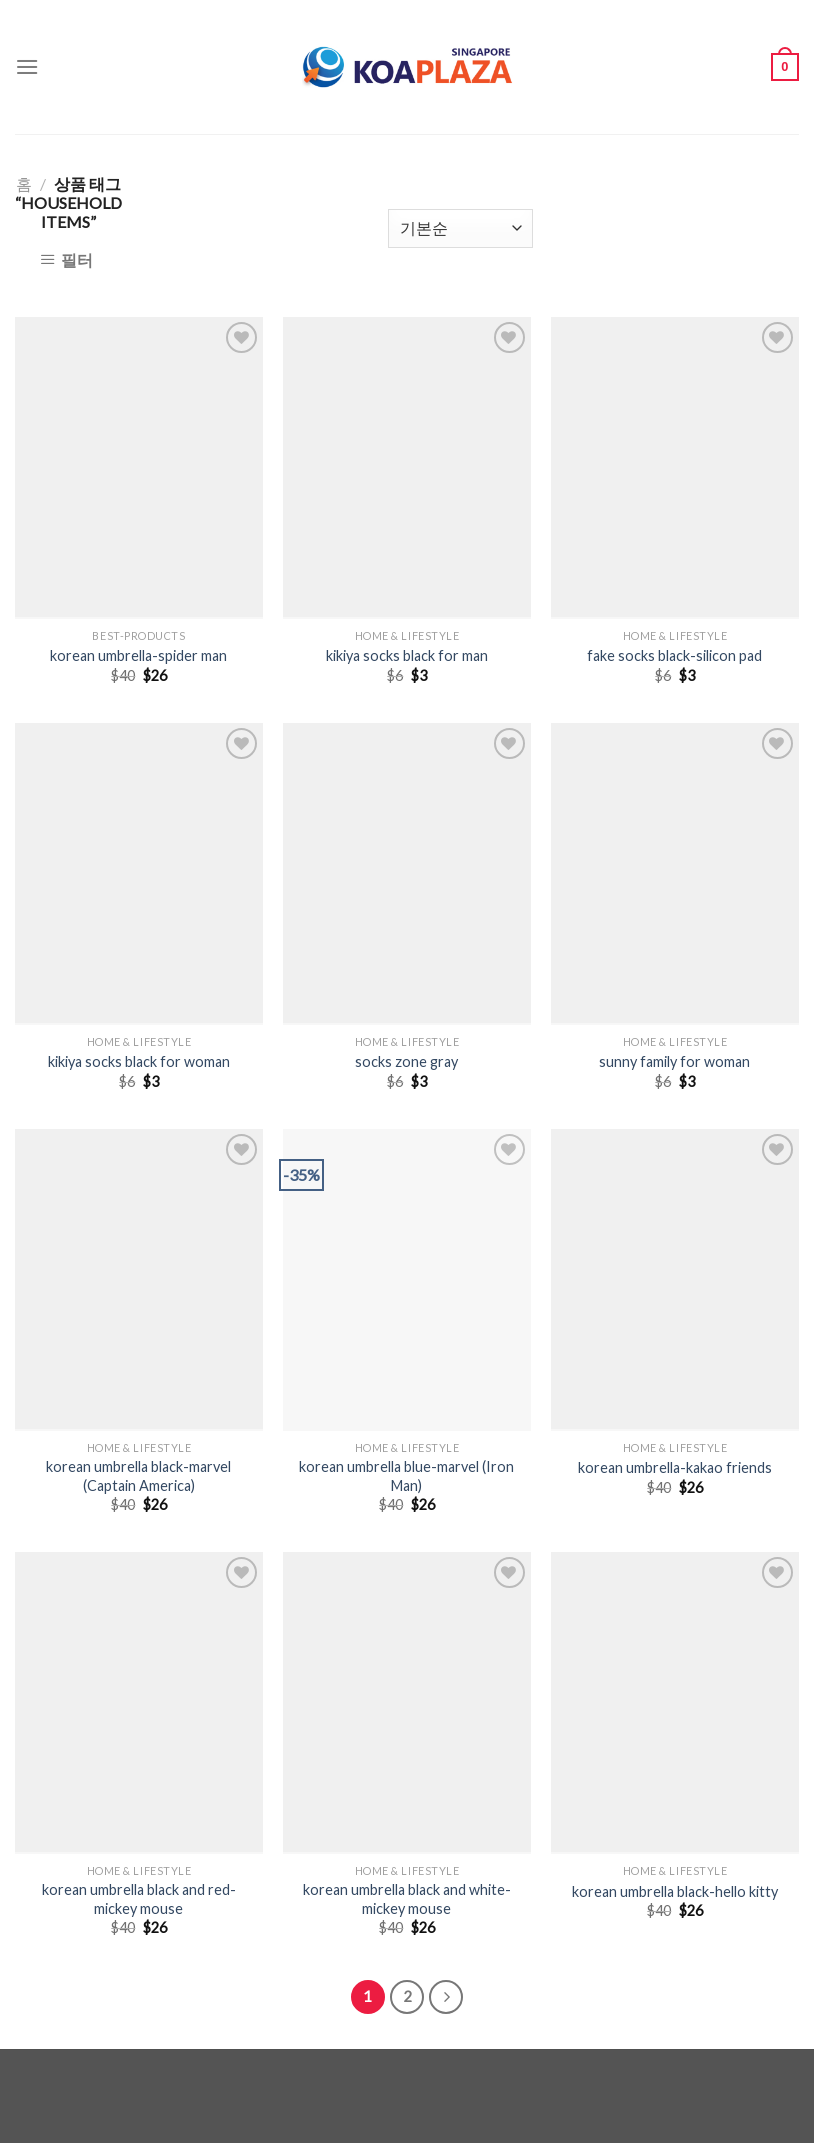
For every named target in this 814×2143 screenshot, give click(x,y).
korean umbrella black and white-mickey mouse (407, 1899)
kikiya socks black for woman (139, 1061)
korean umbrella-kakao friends (675, 1467)
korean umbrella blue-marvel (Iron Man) (406, 1476)
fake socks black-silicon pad (674, 655)
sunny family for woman (674, 1061)
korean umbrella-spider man (138, 655)
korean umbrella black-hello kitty (675, 1891)
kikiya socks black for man (407, 655)
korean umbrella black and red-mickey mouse (139, 1899)
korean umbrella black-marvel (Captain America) (138, 1476)
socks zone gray (406, 1061)
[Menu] (27, 66)
